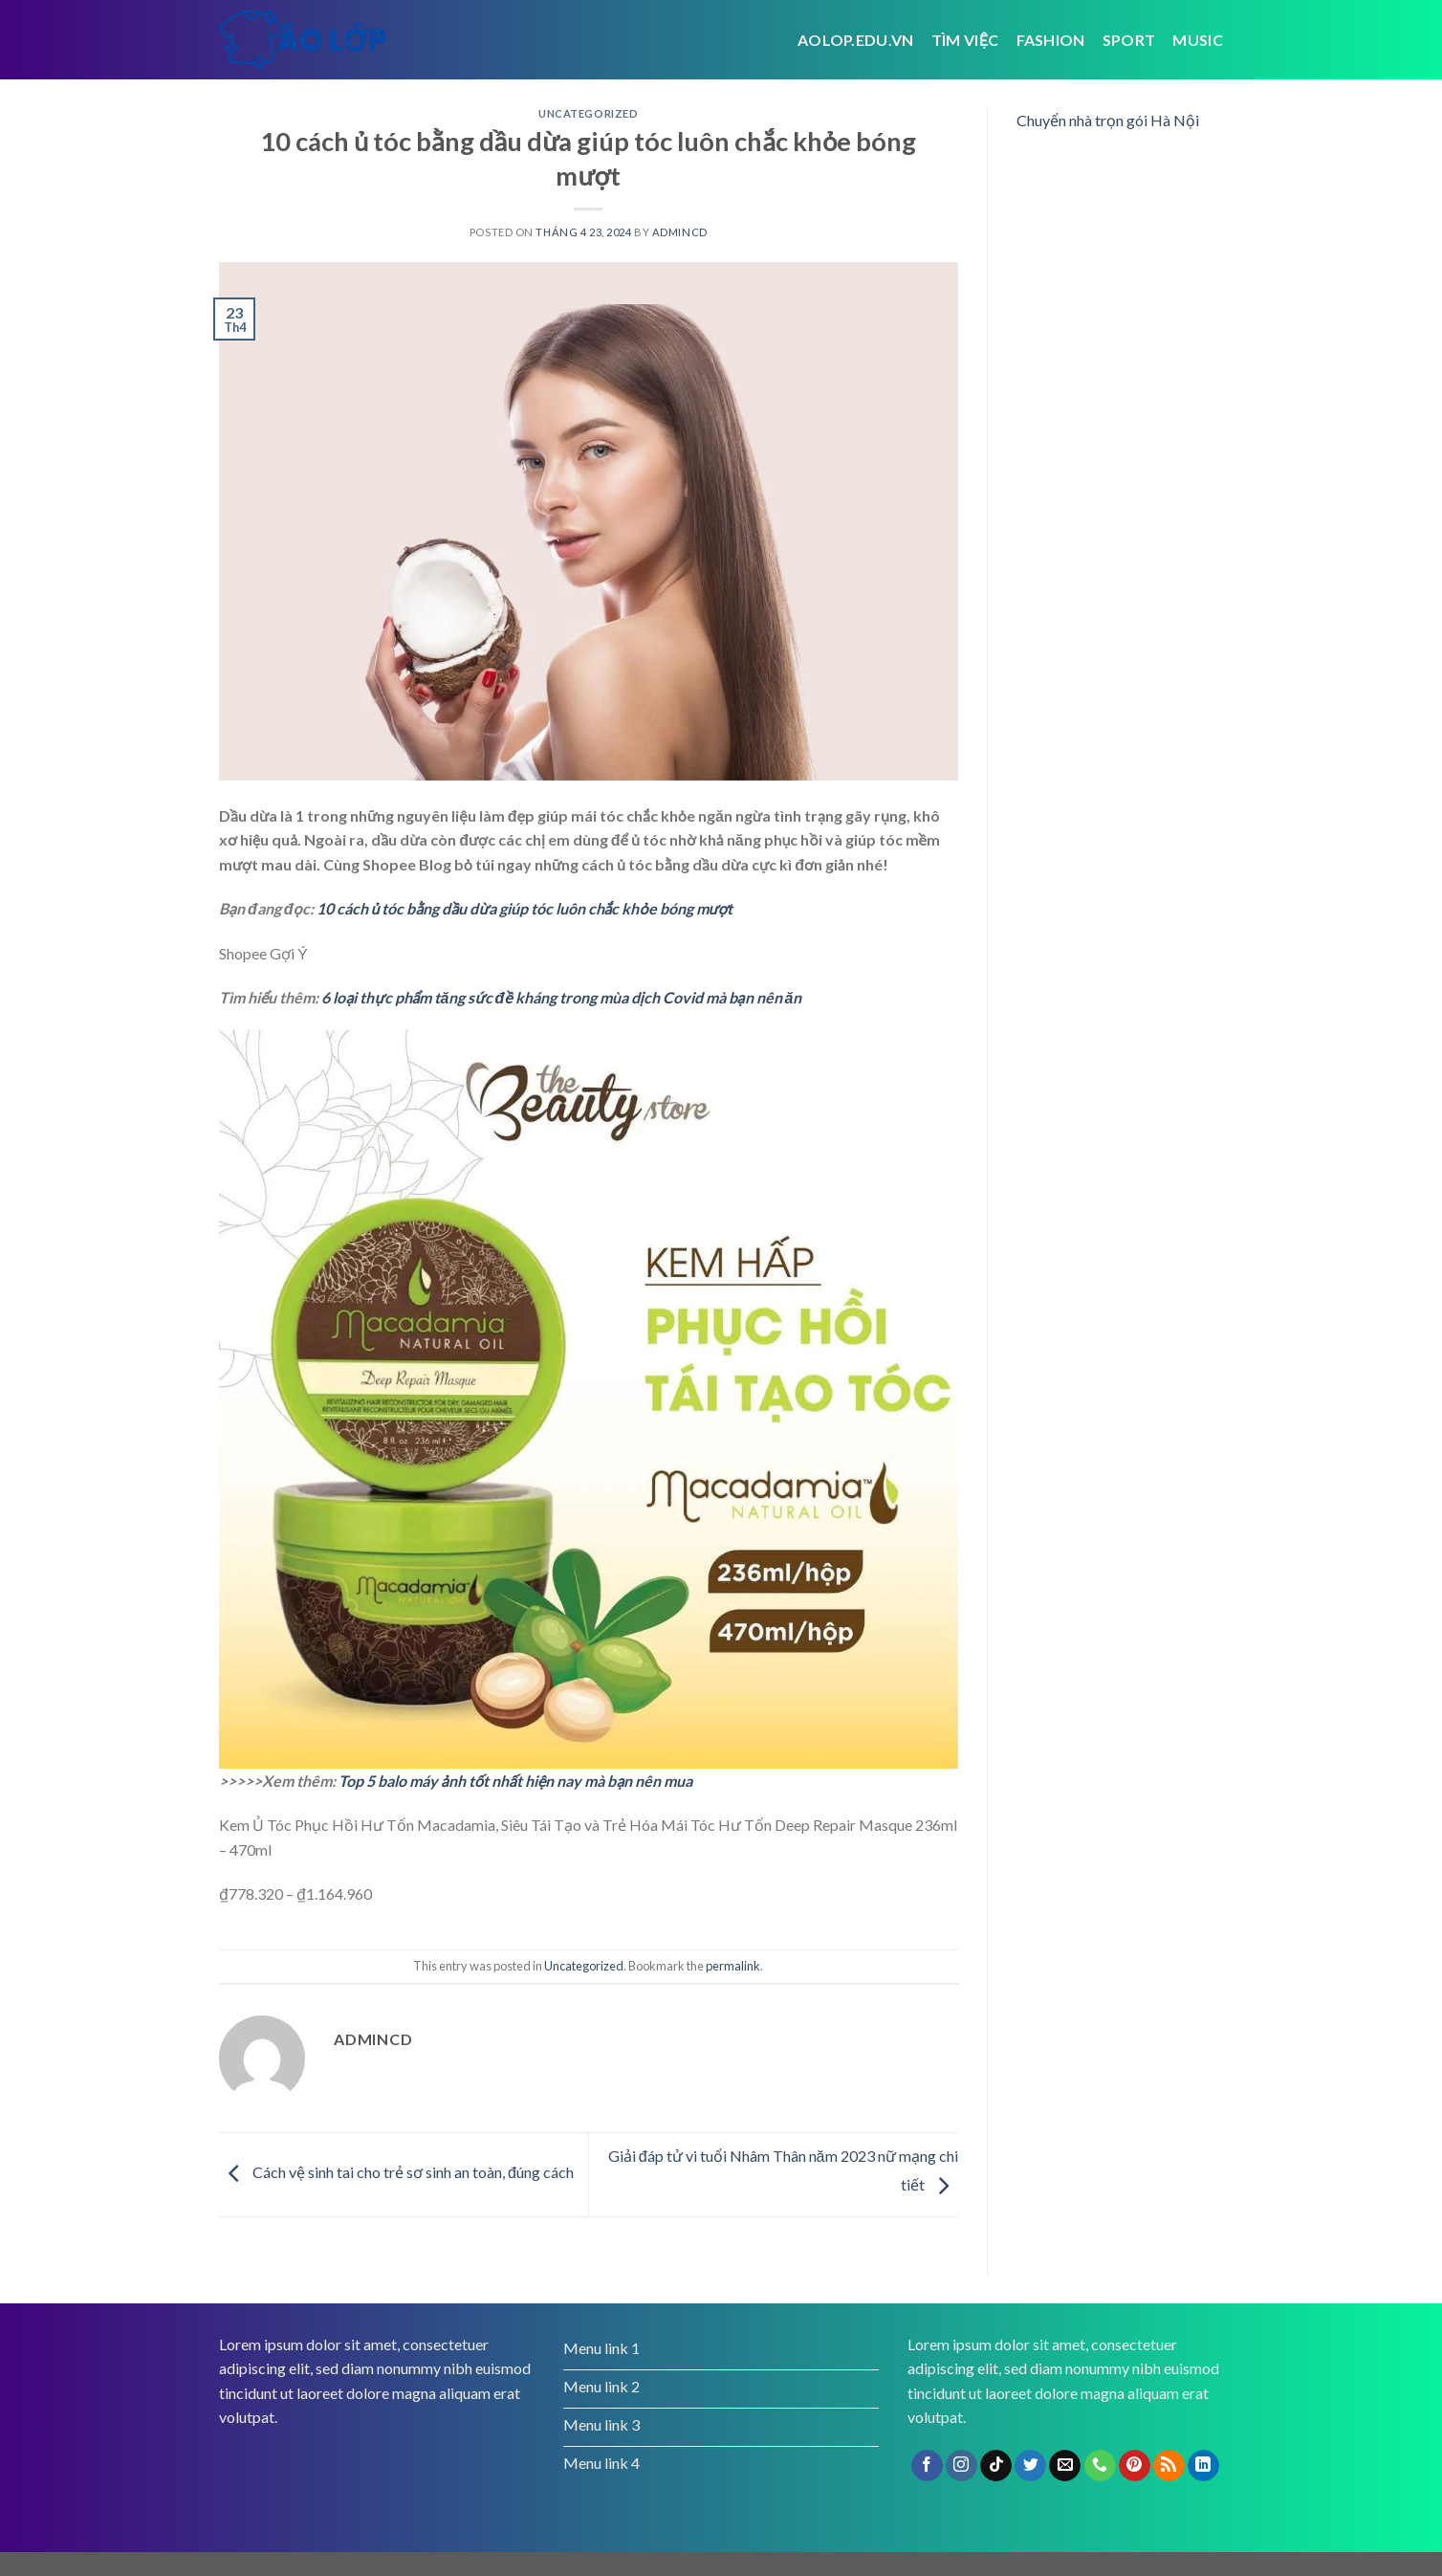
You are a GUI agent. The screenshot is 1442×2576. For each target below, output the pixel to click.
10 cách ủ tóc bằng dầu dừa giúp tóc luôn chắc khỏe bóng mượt (525, 908)
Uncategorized (588, 113)
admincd (680, 232)
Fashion (1050, 40)
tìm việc (965, 40)
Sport (1129, 40)
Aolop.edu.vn (855, 40)
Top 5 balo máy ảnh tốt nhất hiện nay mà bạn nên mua (515, 1781)
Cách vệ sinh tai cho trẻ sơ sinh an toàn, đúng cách (396, 2172)
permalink (733, 1965)
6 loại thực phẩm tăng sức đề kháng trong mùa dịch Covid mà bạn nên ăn (561, 997)
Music (1197, 40)
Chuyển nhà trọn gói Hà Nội (1107, 120)
